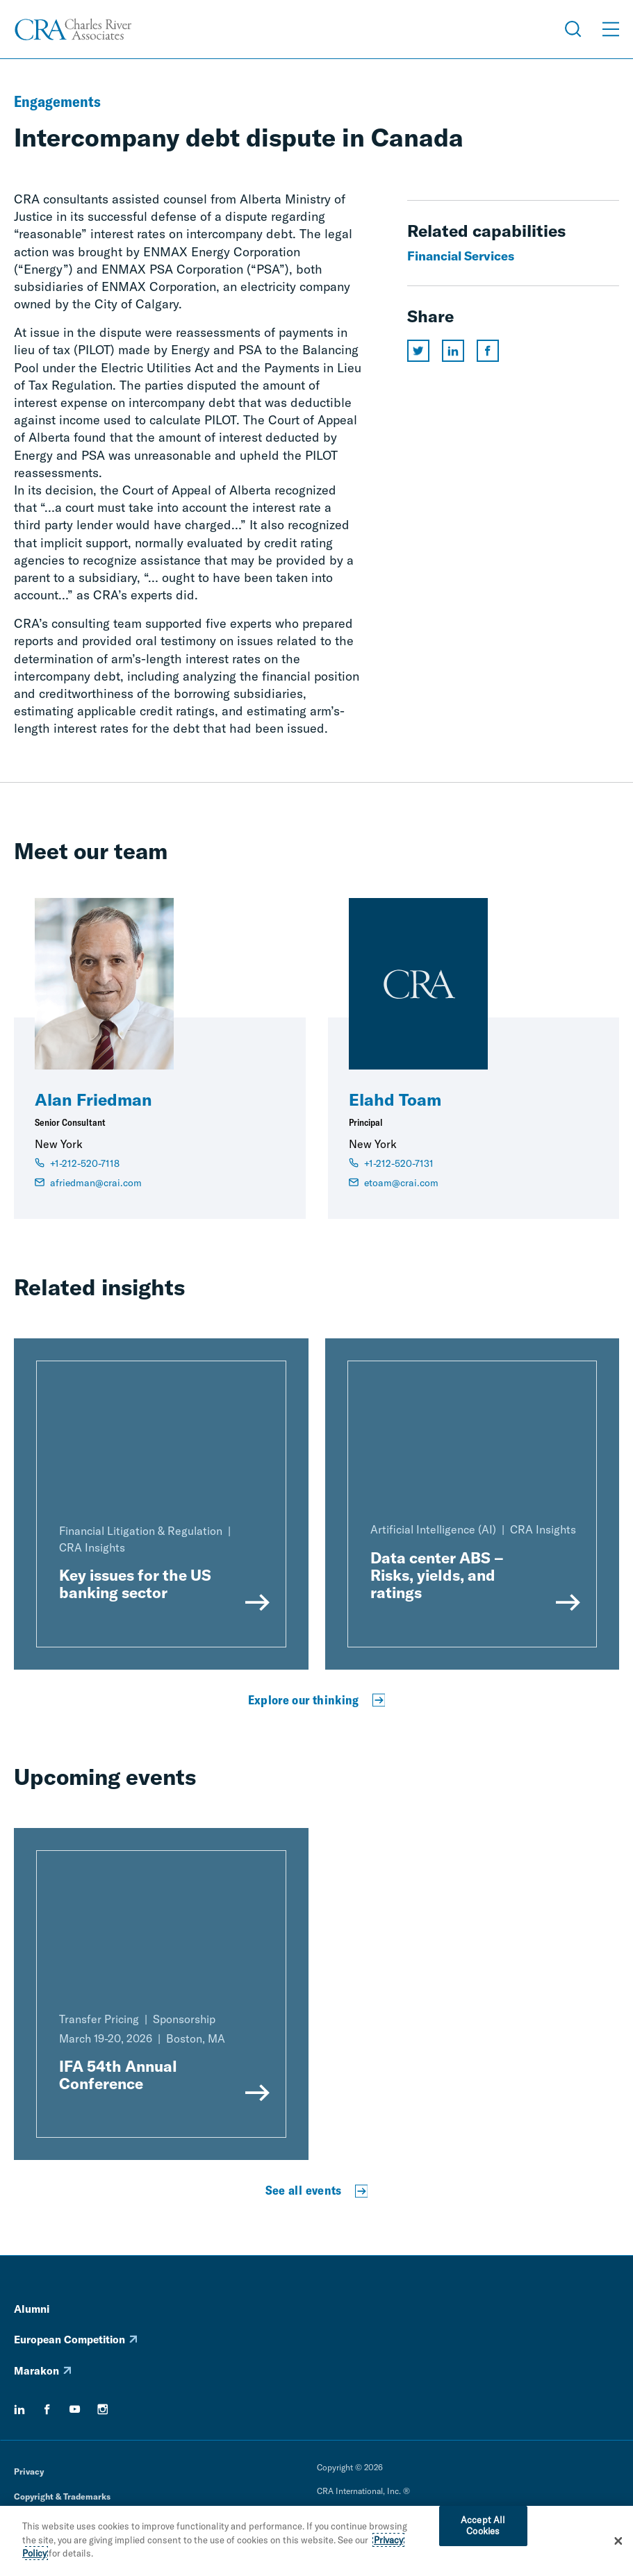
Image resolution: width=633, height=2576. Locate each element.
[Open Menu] (610, 29)
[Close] (618, 2546)
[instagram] (102, 2409)
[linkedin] (19, 2409)
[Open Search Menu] (573, 29)
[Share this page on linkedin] (453, 351)
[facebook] (47, 2409)
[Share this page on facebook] (488, 351)
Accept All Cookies (483, 2531)
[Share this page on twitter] (418, 351)
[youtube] (75, 2409)
